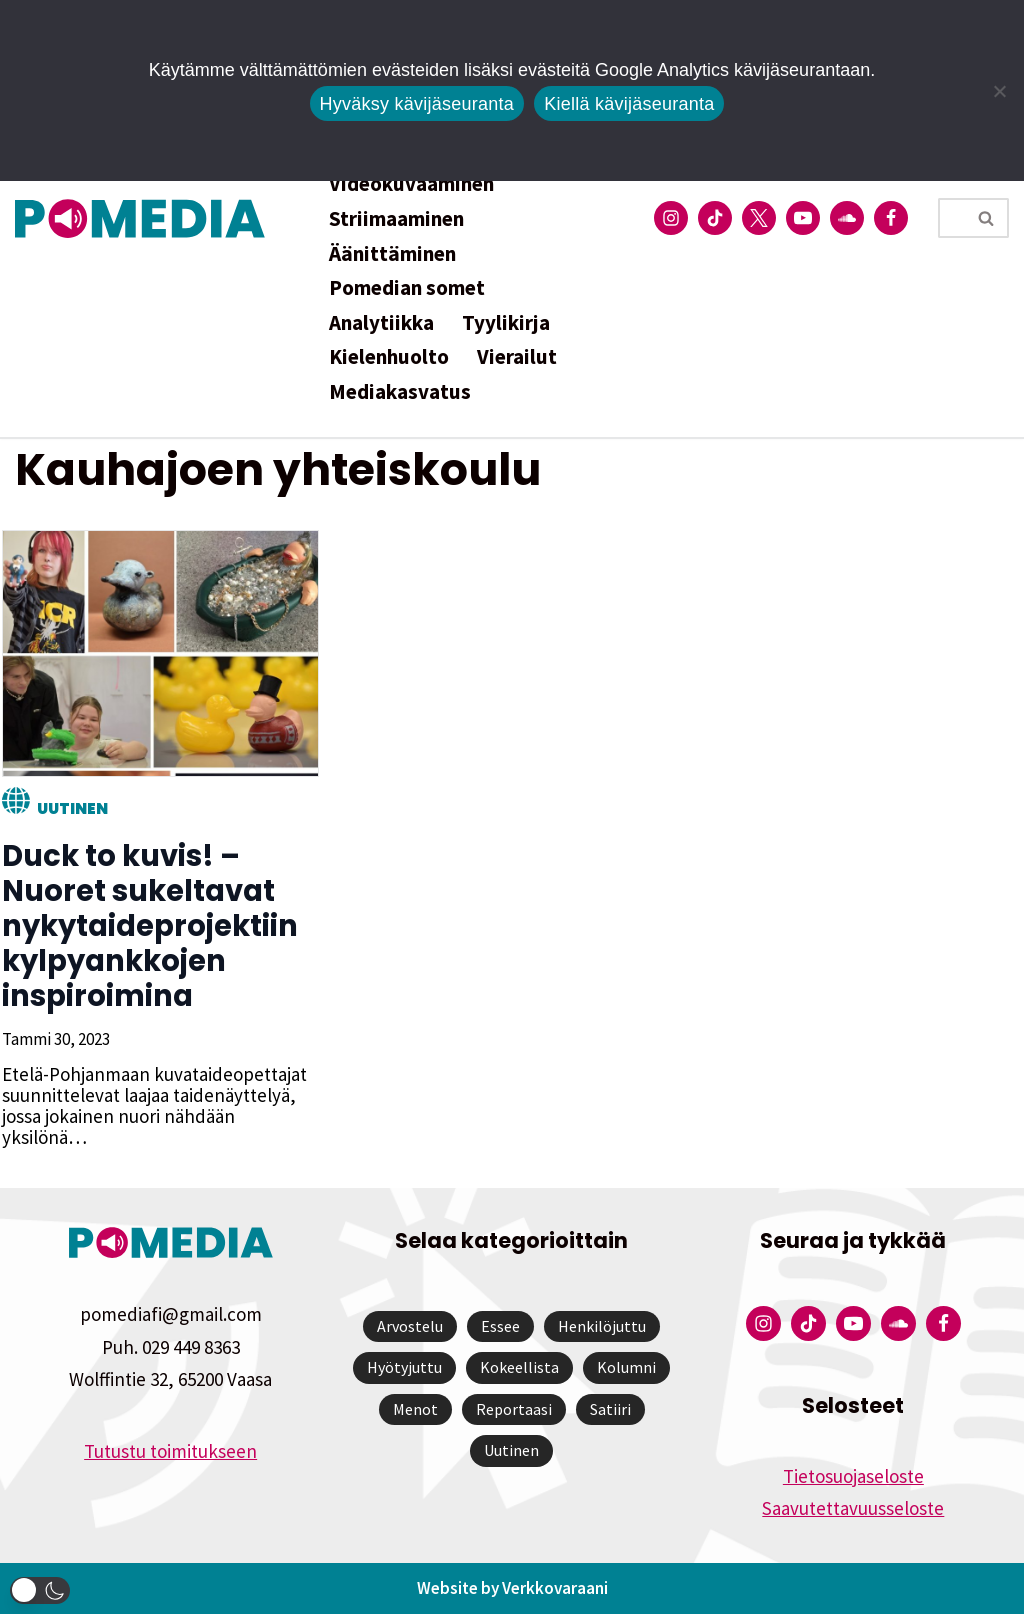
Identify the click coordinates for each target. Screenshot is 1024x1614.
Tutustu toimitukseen (170, 1451)
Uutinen (70, 808)
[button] (40, 1590)
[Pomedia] (145, 218)
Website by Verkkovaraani (512, 1588)
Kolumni (626, 1367)
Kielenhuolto (389, 356)
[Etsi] (951, 218)
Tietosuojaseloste (853, 1476)
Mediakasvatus (400, 391)
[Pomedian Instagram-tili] (671, 218)
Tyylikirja (506, 322)
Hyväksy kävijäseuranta (417, 104)
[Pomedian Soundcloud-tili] (847, 218)
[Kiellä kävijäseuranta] (999, 91)
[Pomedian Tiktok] (715, 218)
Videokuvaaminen (411, 183)
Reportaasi (514, 1409)
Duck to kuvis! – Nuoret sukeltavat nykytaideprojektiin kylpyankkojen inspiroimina (148, 926)
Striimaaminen (396, 218)
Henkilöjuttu (602, 1326)
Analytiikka (381, 322)
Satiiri (610, 1409)
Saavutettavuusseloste (853, 1508)
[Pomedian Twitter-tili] (759, 218)
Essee (500, 1326)
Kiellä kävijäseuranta (629, 104)
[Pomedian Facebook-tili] (891, 218)
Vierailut (517, 356)
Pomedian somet (407, 287)
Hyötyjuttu (404, 1367)
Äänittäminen (392, 253)
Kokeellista (519, 1367)
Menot (415, 1409)
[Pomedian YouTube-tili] (803, 218)
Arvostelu (410, 1326)
